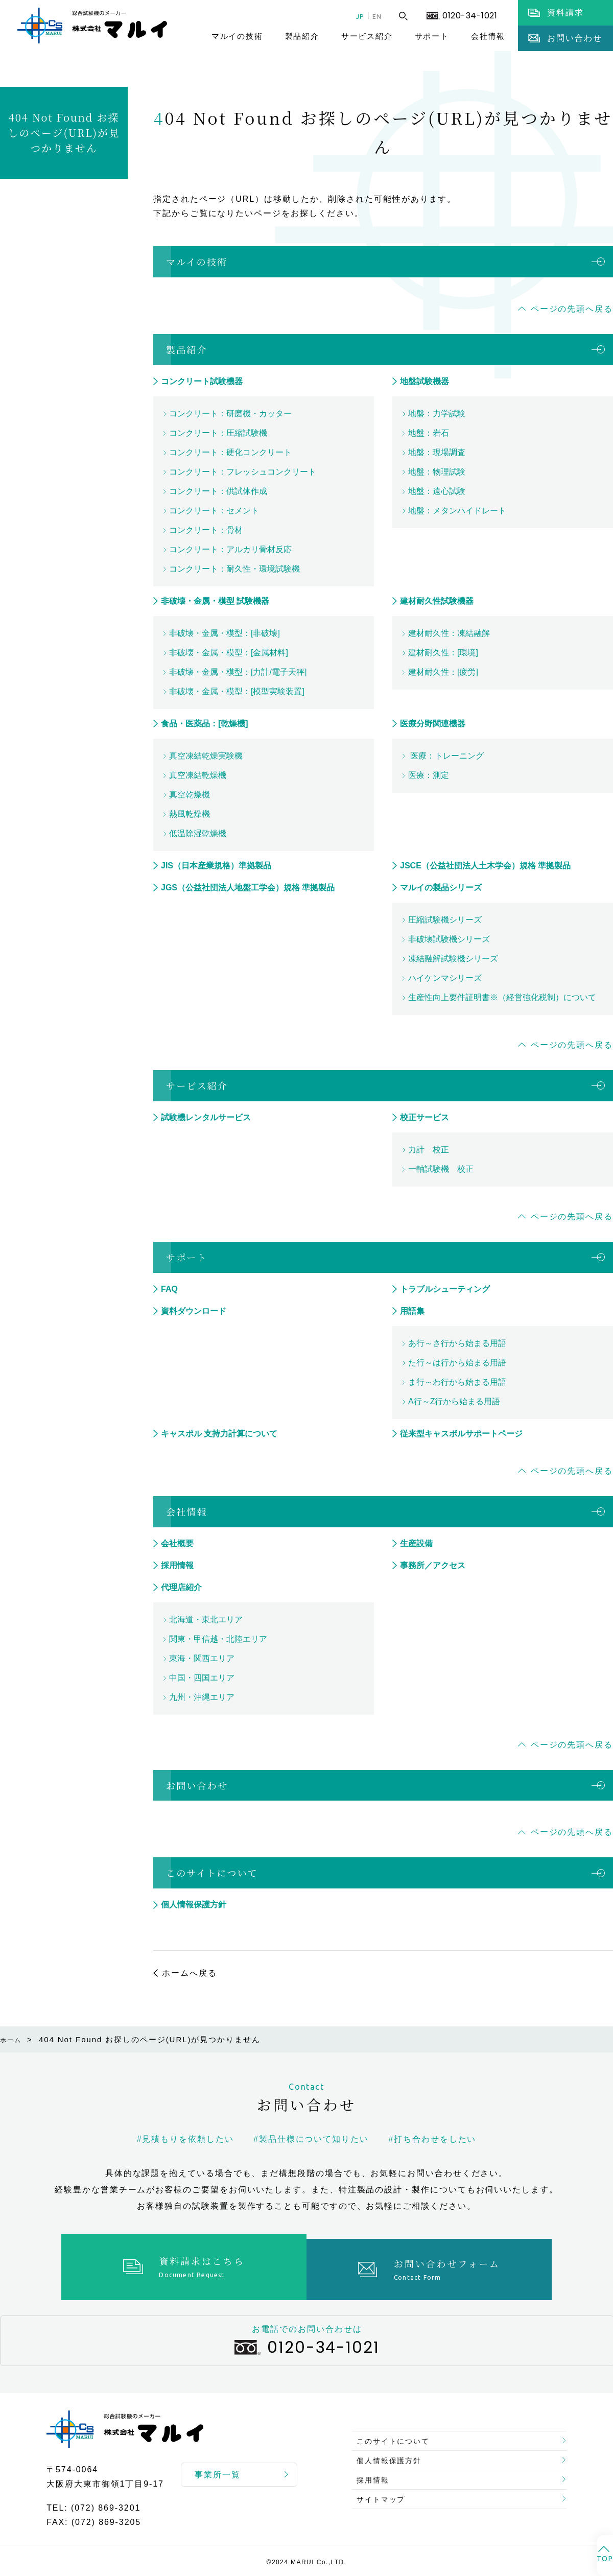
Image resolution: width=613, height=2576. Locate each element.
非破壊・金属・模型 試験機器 (215, 601)
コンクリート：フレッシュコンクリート (242, 471)
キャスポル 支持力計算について (219, 1433)
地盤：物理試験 (436, 471)
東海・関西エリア (201, 1658)
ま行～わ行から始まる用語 (457, 1382)
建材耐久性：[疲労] (443, 672)
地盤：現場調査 (436, 452)
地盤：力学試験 (436, 413)
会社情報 (488, 36)
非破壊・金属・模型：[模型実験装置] (236, 691)
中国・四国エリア (201, 1677)
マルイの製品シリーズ (441, 887)
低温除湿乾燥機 (197, 833)
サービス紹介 (367, 36)
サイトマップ (385, 2501)
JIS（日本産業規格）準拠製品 (216, 865)
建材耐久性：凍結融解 (449, 633)
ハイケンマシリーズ (445, 978)
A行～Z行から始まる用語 (454, 1401)
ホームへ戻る (189, 1973)
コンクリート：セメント (214, 510)
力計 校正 (428, 1149)
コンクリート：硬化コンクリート (230, 452)
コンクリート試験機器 (202, 381)
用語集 (412, 1311)
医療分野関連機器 (432, 723)
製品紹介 (302, 36)
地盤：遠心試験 (436, 491)
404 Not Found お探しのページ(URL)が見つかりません (64, 132)
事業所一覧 (218, 2469)
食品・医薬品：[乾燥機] (204, 723)
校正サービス (424, 1117)
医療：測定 (428, 775)
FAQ (169, 1289)
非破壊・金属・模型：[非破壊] (224, 633)
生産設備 (416, 1543)
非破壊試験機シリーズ (449, 939)
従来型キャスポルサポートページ (461, 1433)
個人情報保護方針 (193, 1904)
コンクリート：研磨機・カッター (230, 413)
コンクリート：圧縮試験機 (218, 433)
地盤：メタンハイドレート (457, 510)
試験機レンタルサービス (206, 1117)
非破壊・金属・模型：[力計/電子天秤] (237, 672)
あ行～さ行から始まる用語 (457, 1343)
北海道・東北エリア (206, 1619)
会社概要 (177, 1543)
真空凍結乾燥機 (197, 775)
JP (352, 16)
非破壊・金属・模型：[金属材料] (228, 652)
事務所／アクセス (432, 1565)
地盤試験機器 (424, 381)
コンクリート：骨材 (206, 530)
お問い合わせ (197, 1785)
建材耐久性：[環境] (443, 652)
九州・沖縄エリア (201, 1697)
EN (374, 16)
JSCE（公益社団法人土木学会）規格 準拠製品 (485, 865)
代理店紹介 (181, 1587)
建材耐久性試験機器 (437, 601)
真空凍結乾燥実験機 (206, 755)
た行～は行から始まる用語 (457, 1362)
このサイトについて (212, 1872)
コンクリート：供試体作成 (218, 491)
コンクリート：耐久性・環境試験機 (234, 568)
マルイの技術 (237, 36)
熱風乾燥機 (189, 814)
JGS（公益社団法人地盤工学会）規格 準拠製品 (248, 887)
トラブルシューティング (445, 1289)
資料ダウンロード (193, 1311)
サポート (432, 36)
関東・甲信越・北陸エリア (218, 1639)
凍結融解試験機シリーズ (453, 958)
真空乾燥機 (189, 794)
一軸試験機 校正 (441, 1169)
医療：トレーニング (446, 755)
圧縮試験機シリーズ (445, 919)
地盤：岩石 (428, 433)
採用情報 (177, 1565)
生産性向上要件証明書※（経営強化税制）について (502, 997)
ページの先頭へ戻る (572, 308)
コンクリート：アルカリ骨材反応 (230, 549)
